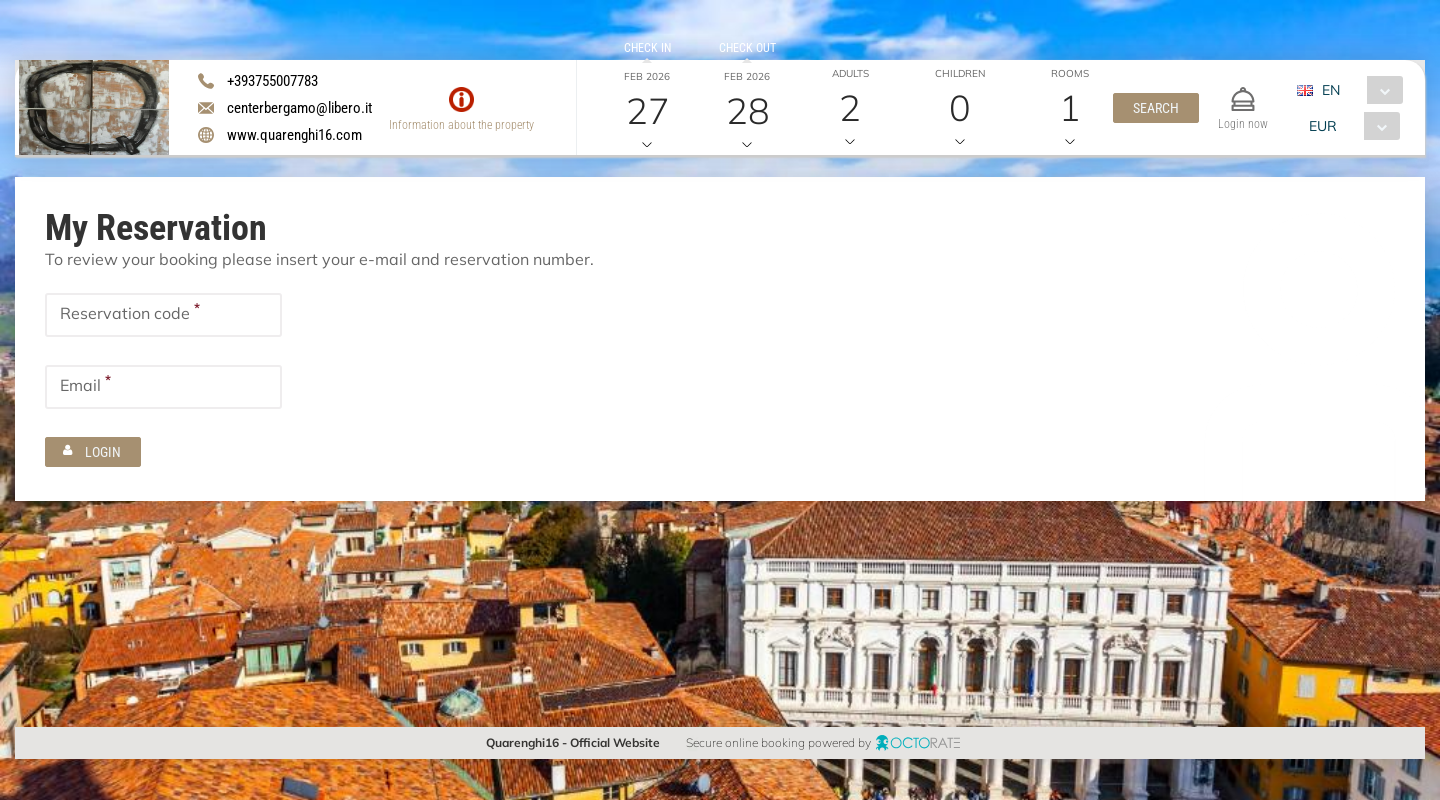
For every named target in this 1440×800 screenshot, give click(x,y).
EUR (1323, 126)
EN (1331, 90)
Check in (647, 48)
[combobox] (1357, 90)
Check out (747, 48)
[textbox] (163, 315)
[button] (1156, 108)
